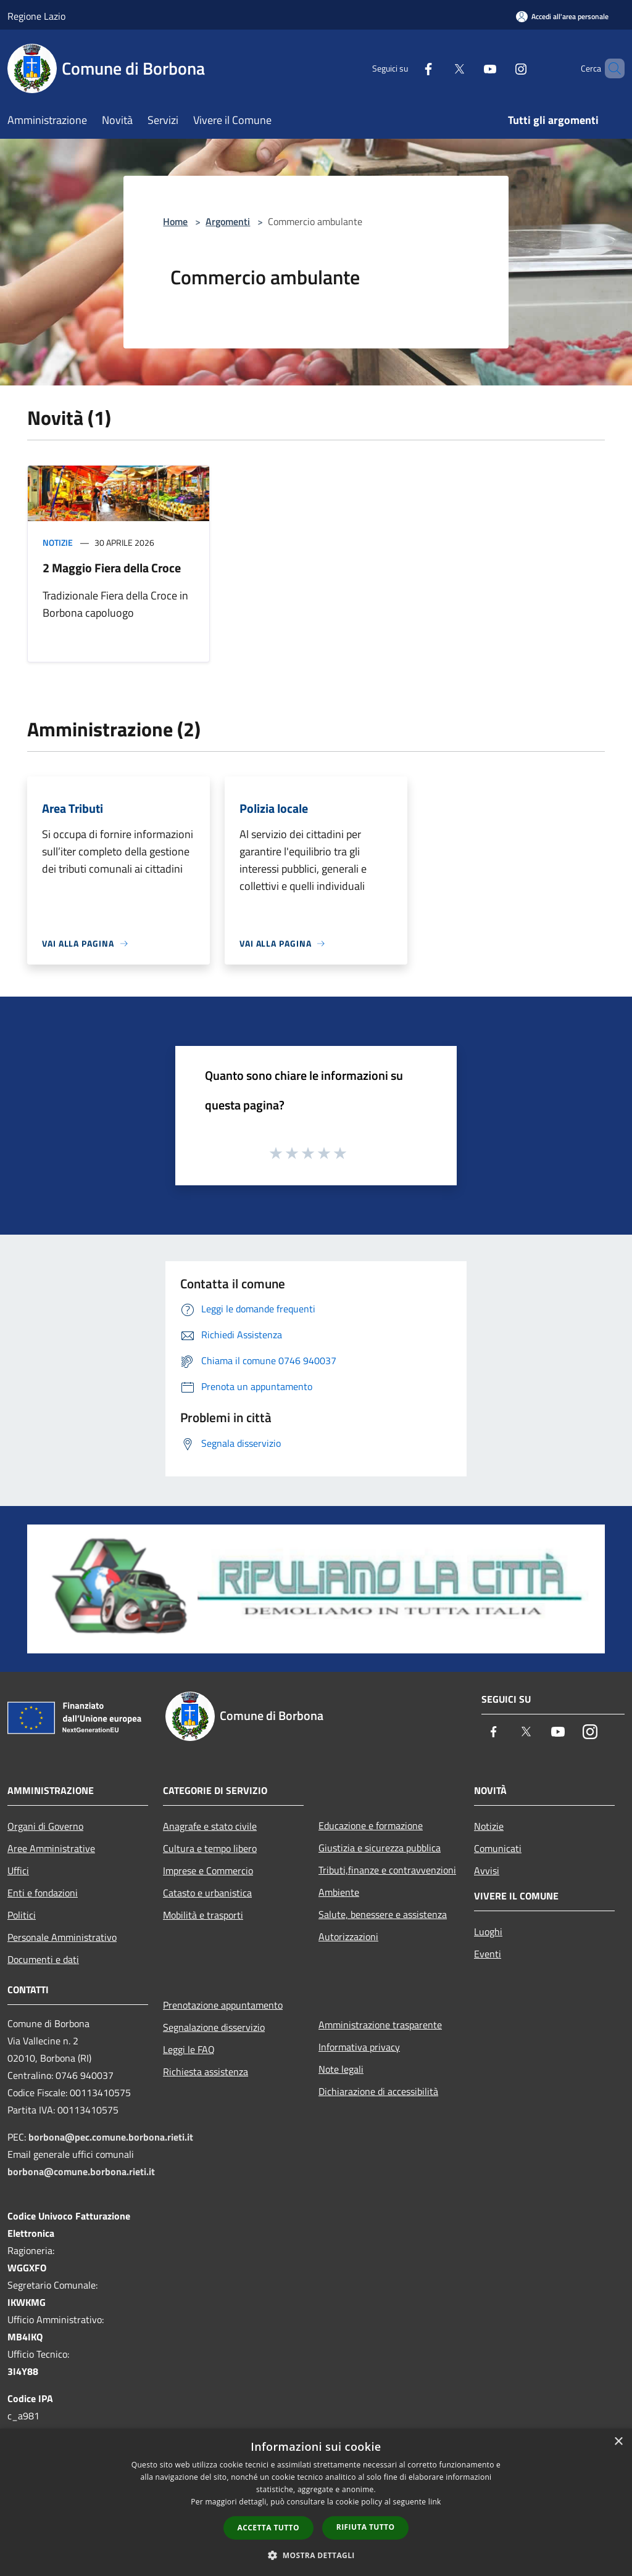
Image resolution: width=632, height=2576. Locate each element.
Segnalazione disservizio (214, 2027)
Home (175, 221)
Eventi (487, 1953)
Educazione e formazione (370, 1825)
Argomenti (228, 221)
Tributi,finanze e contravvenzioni (387, 1869)
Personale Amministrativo (62, 1937)
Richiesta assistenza (205, 2071)
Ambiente (338, 1892)
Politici (21, 1914)
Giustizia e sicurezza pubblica (379, 1847)
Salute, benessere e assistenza (382, 1914)
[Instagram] (500, 68)
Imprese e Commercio (208, 1870)
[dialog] (316, 2502)
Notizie (58, 542)
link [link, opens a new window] (434, 2501)
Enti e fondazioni (42, 1892)
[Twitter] (438, 68)
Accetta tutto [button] (268, 2527)
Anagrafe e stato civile (210, 1826)
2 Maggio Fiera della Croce (112, 567)
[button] (316, 2555)
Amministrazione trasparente (380, 2024)
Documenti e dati (43, 1959)
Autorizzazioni (348, 1936)
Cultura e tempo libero (210, 1848)
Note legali (341, 2069)
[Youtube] (469, 68)
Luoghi (488, 1931)
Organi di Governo (45, 1826)
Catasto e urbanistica (207, 1892)
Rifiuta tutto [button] (365, 2527)
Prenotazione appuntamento (223, 2005)
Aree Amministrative (51, 1848)
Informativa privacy (359, 2046)
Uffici (18, 1870)
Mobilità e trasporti (203, 1914)
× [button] (618, 2441)
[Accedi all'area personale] (562, 16)
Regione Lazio (36, 16)
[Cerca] (610, 68)
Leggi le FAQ (189, 2049)
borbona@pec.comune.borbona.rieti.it (110, 2137)
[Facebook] (407, 68)
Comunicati (498, 1848)
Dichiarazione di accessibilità (378, 2091)
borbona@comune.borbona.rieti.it (81, 2171)
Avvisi (486, 1870)
